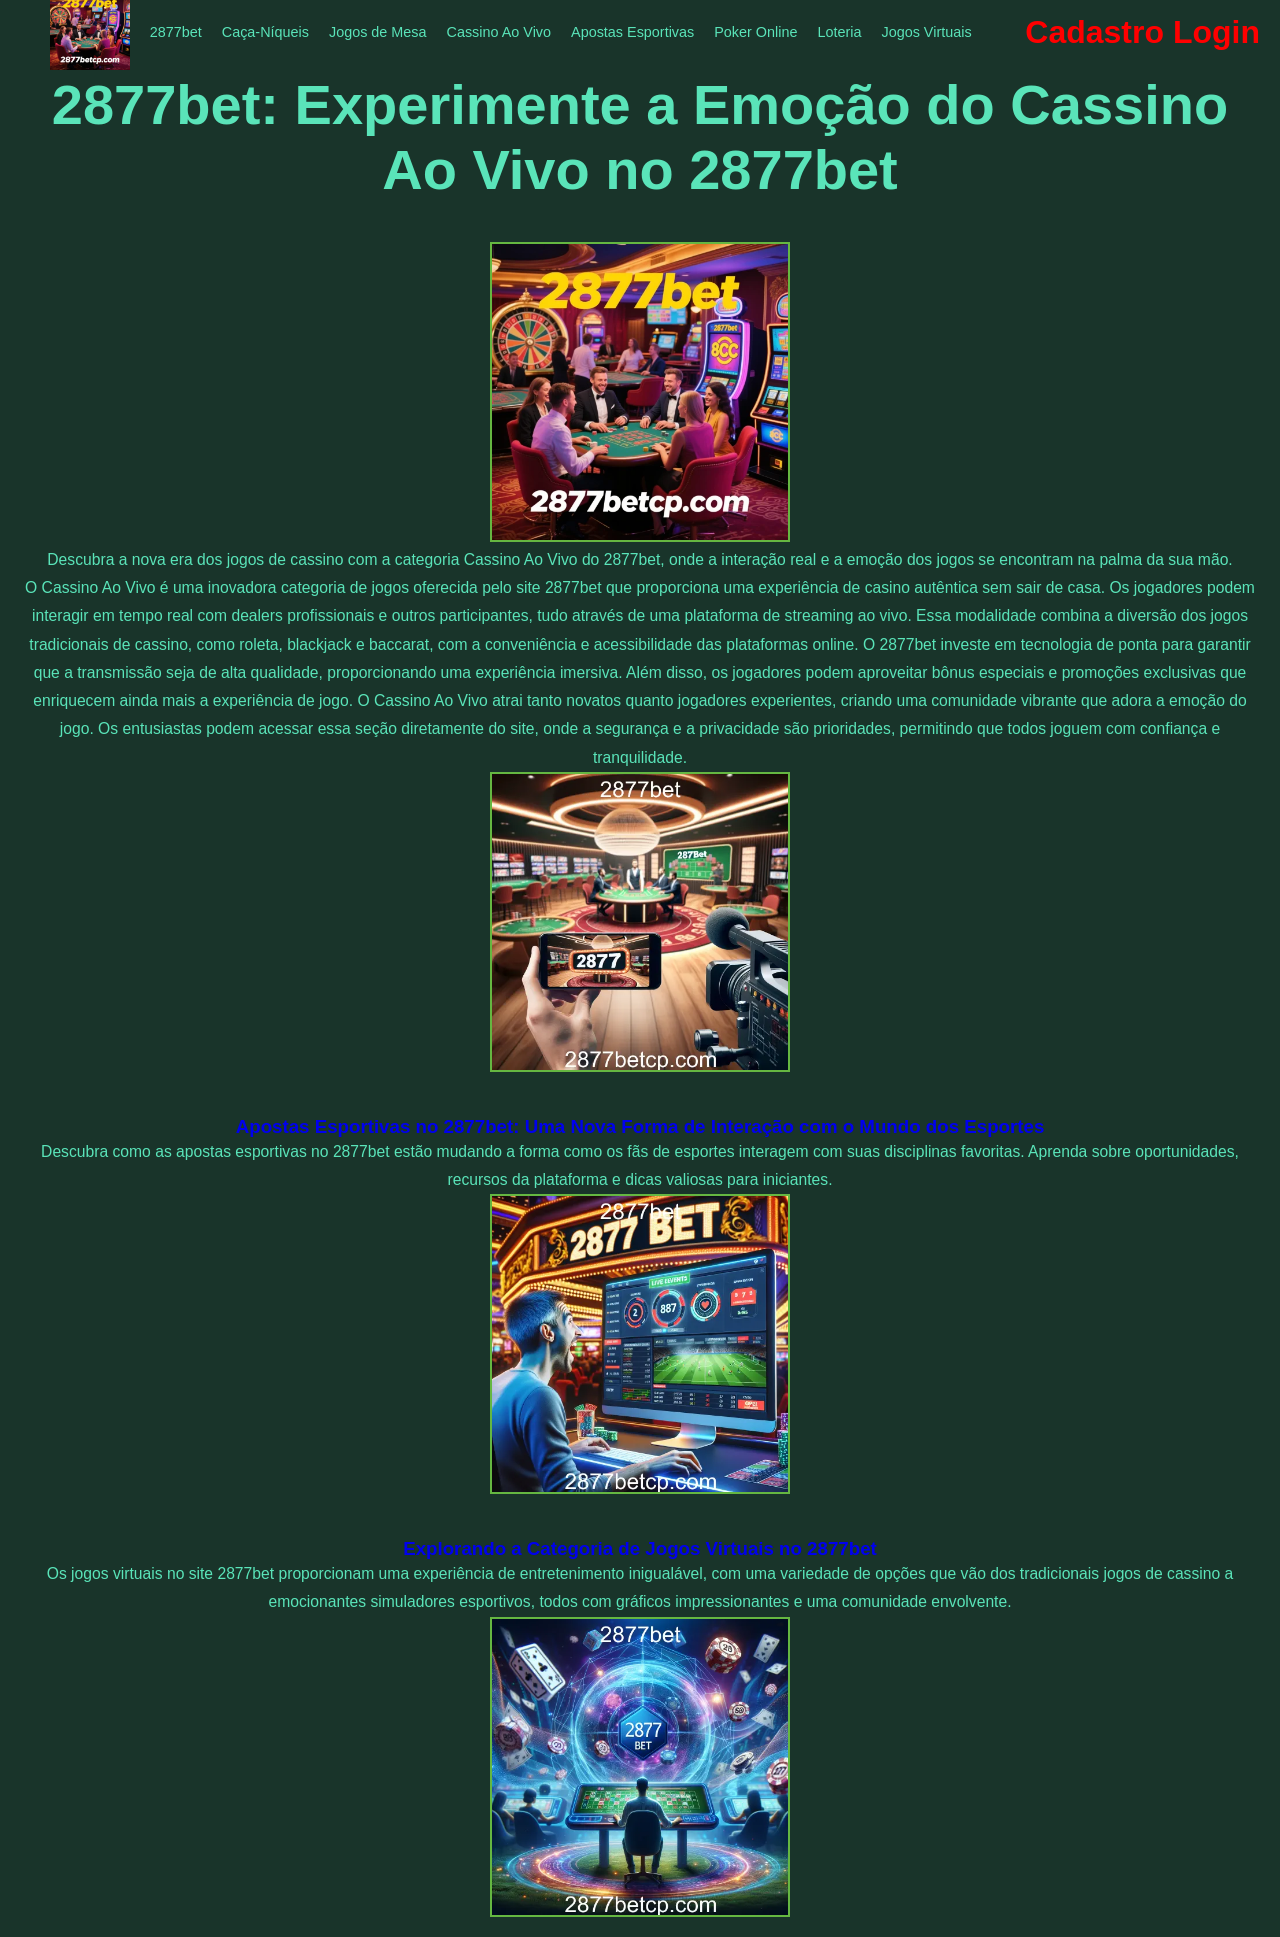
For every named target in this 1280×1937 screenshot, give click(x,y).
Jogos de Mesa (378, 32)
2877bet (176, 32)
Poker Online (755, 32)
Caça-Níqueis (265, 32)
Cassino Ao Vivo (499, 32)
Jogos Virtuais (926, 32)
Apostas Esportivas (632, 32)
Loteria (839, 32)
